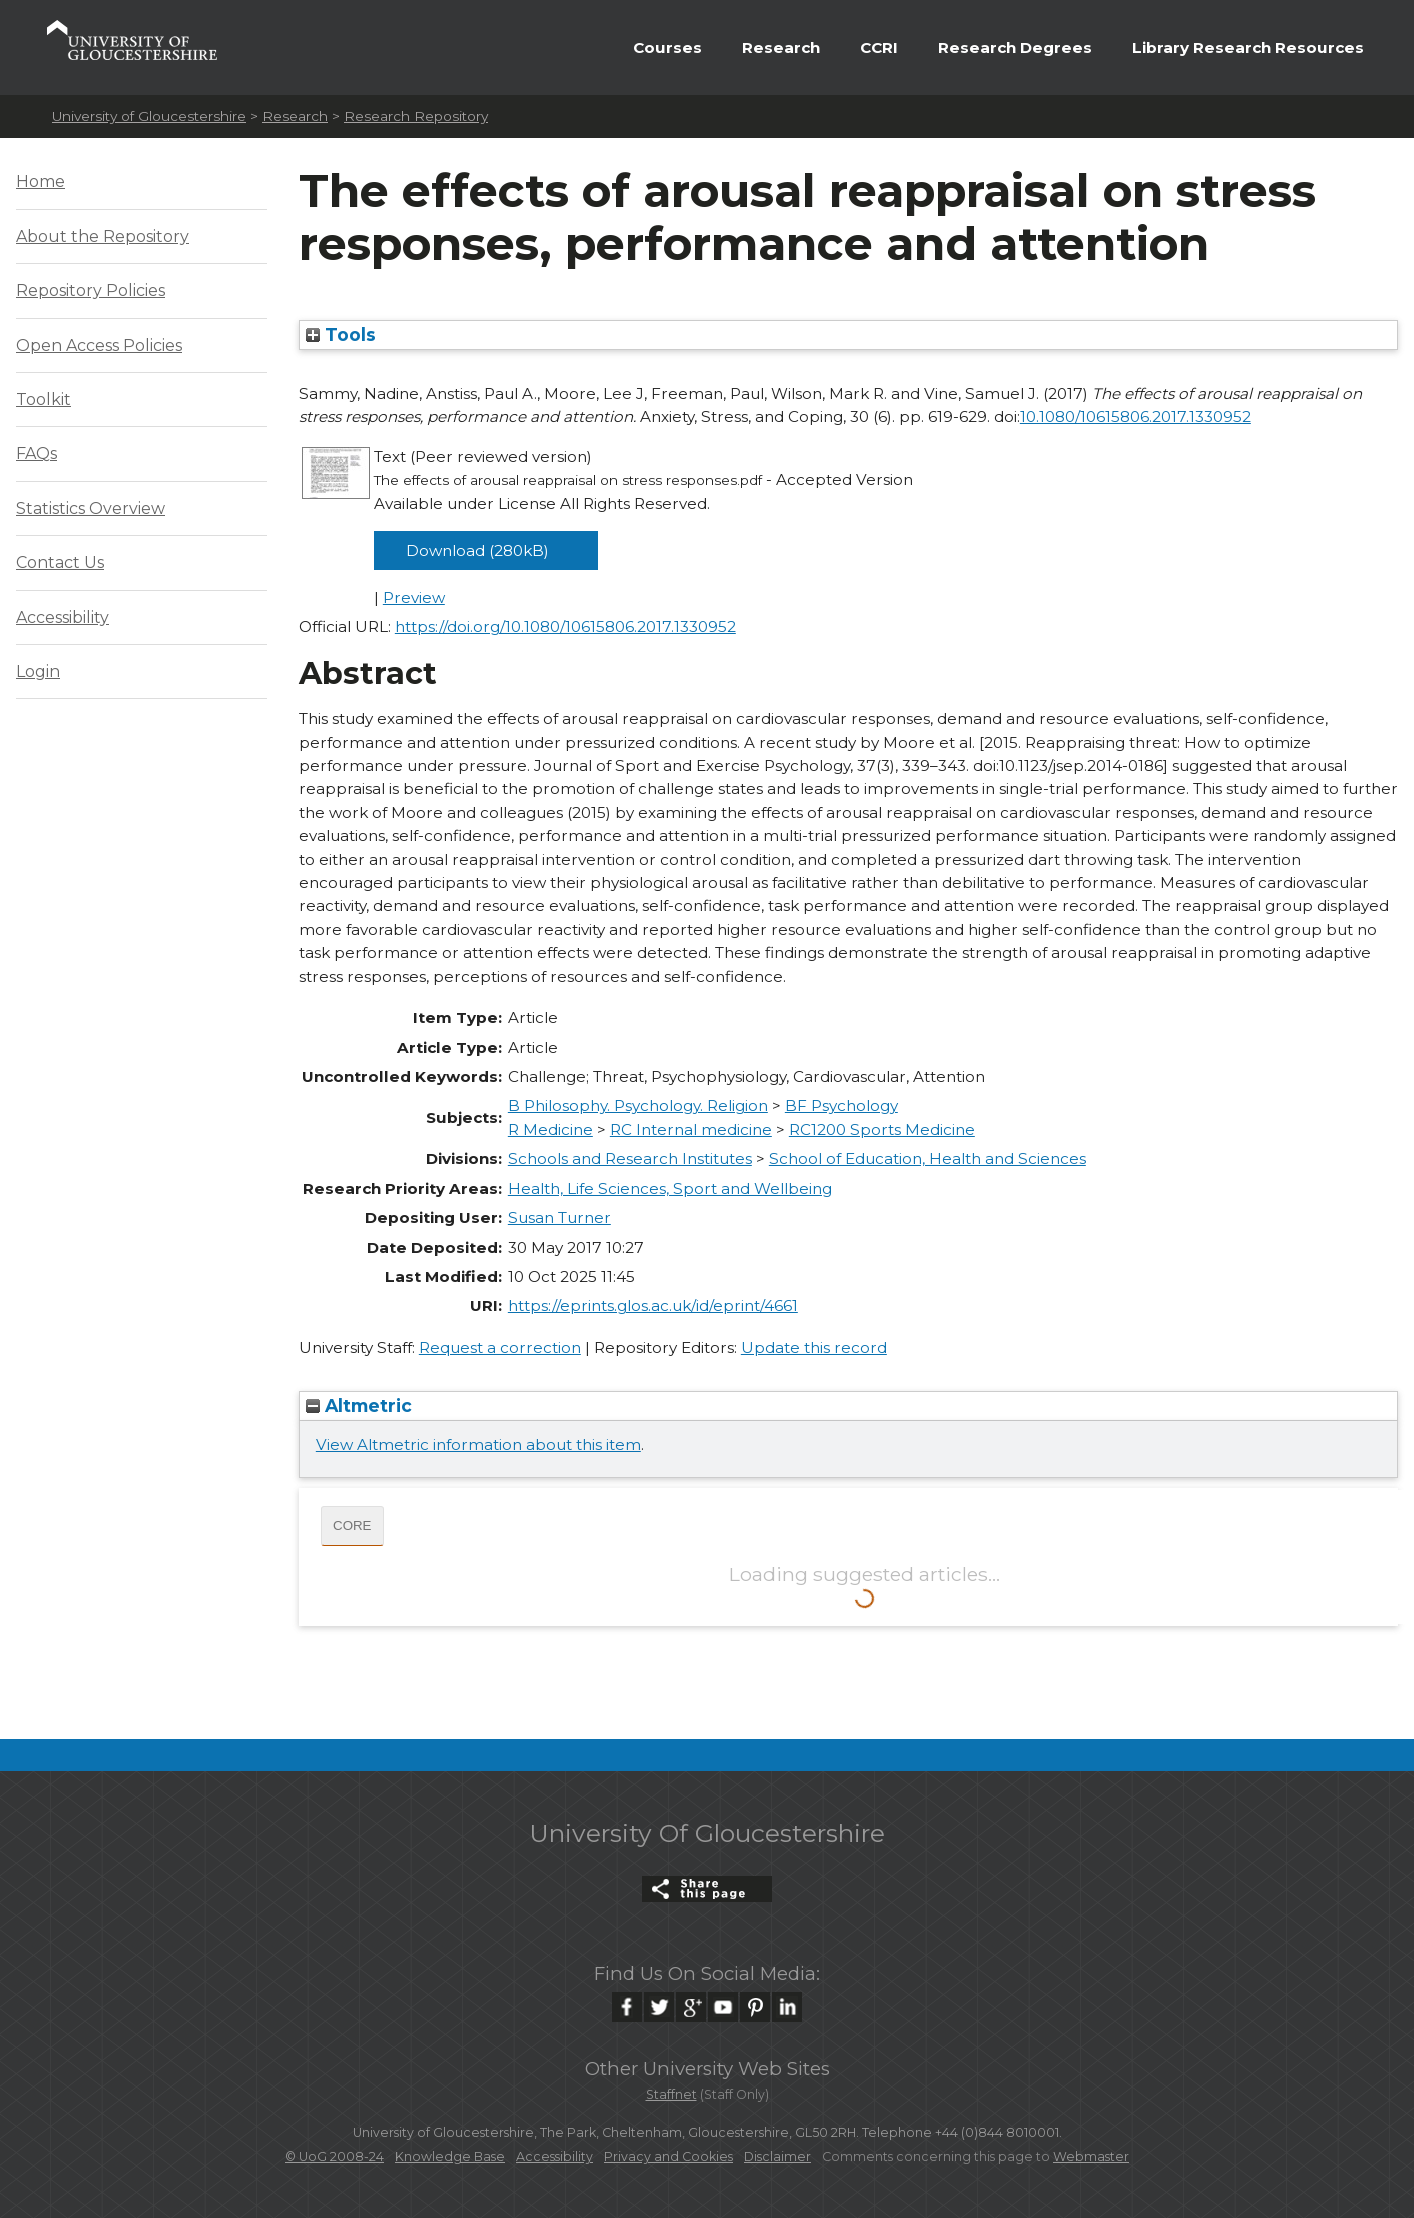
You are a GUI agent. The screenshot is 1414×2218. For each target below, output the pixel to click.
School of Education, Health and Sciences (927, 1158)
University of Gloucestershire (149, 116)
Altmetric (359, 1405)
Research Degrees (1015, 47)
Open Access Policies (99, 345)
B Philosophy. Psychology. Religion (638, 1105)
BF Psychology (841, 1105)
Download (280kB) (477, 550)
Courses (667, 47)
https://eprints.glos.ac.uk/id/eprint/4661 (653, 1305)
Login (38, 671)
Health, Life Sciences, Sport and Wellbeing (670, 1188)
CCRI (879, 47)
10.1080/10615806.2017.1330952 (1135, 416)
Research (781, 47)
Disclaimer (777, 2156)
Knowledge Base (450, 2156)
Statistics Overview (90, 508)
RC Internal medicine (691, 1129)
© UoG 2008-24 (334, 2156)
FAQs (36, 453)
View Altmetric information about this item (478, 1444)
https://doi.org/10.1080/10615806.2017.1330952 (565, 626)
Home (40, 181)
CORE (352, 1525)
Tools (341, 334)
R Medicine (550, 1129)
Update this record (814, 1347)
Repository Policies (90, 290)
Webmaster (1091, 2156)
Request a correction (500, 1347)
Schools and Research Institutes (630, 1158)
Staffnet (671, 2094)
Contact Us (60, 562)
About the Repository (102, 236)
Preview (414, 597)
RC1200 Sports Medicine (882, 1129)
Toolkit (43, 399)
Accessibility (62, 617)
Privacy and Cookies (668, 2156)
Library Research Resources (1248, 47)
